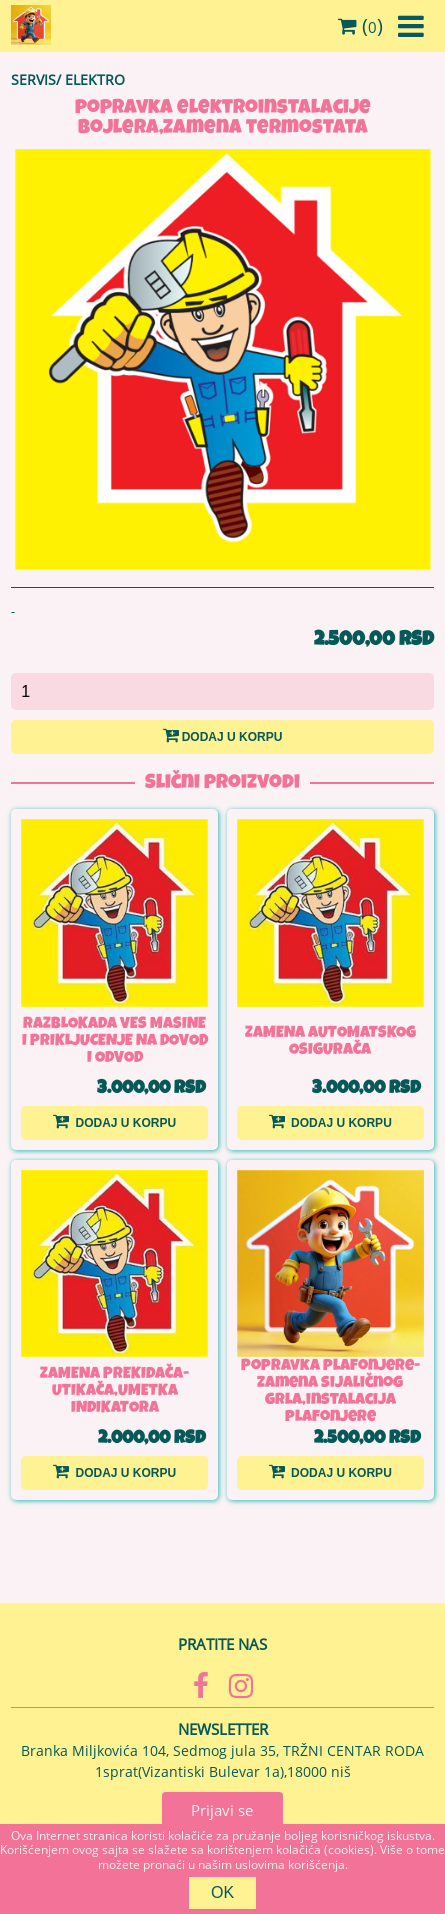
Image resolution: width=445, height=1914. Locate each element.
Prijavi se (222, 1810)
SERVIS (33, 79)
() (360, 26)
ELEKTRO (95, 79)
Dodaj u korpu (223, 735)
